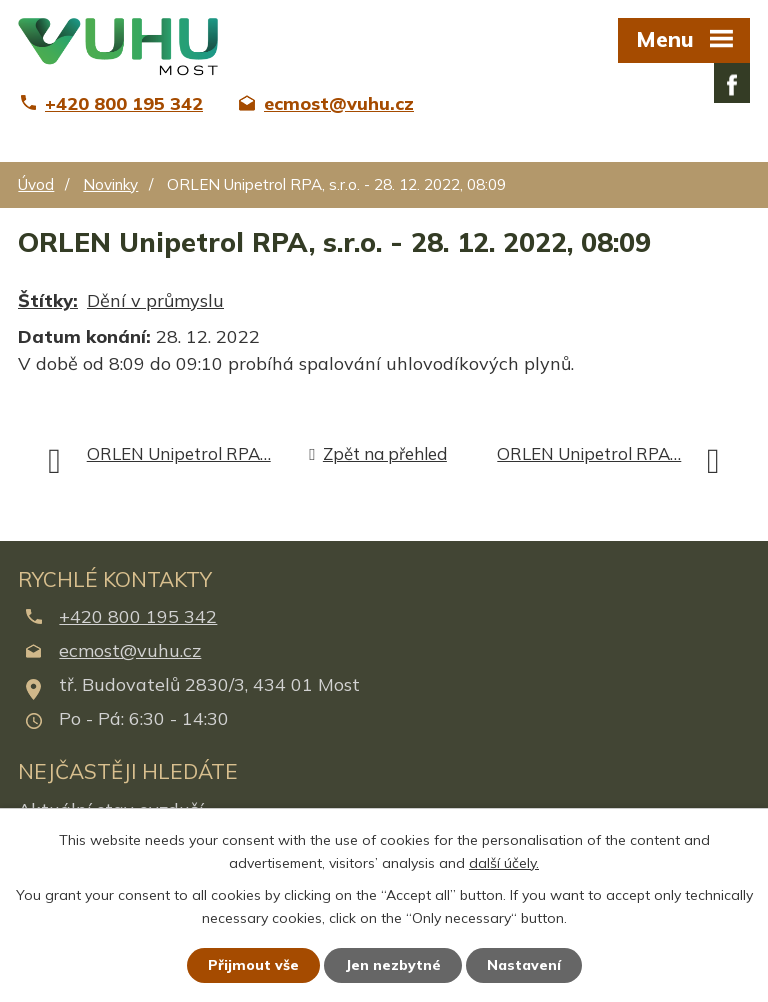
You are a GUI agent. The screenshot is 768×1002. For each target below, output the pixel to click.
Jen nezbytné (393, 965)
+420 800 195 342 (138, 616)
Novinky (110, 184)
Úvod (36, 184)
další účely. (504, 863)
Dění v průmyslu (155, 300)
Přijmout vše (253, 965)
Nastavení (524, 965)
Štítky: (48, 300)
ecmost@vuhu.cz (130, 650)
